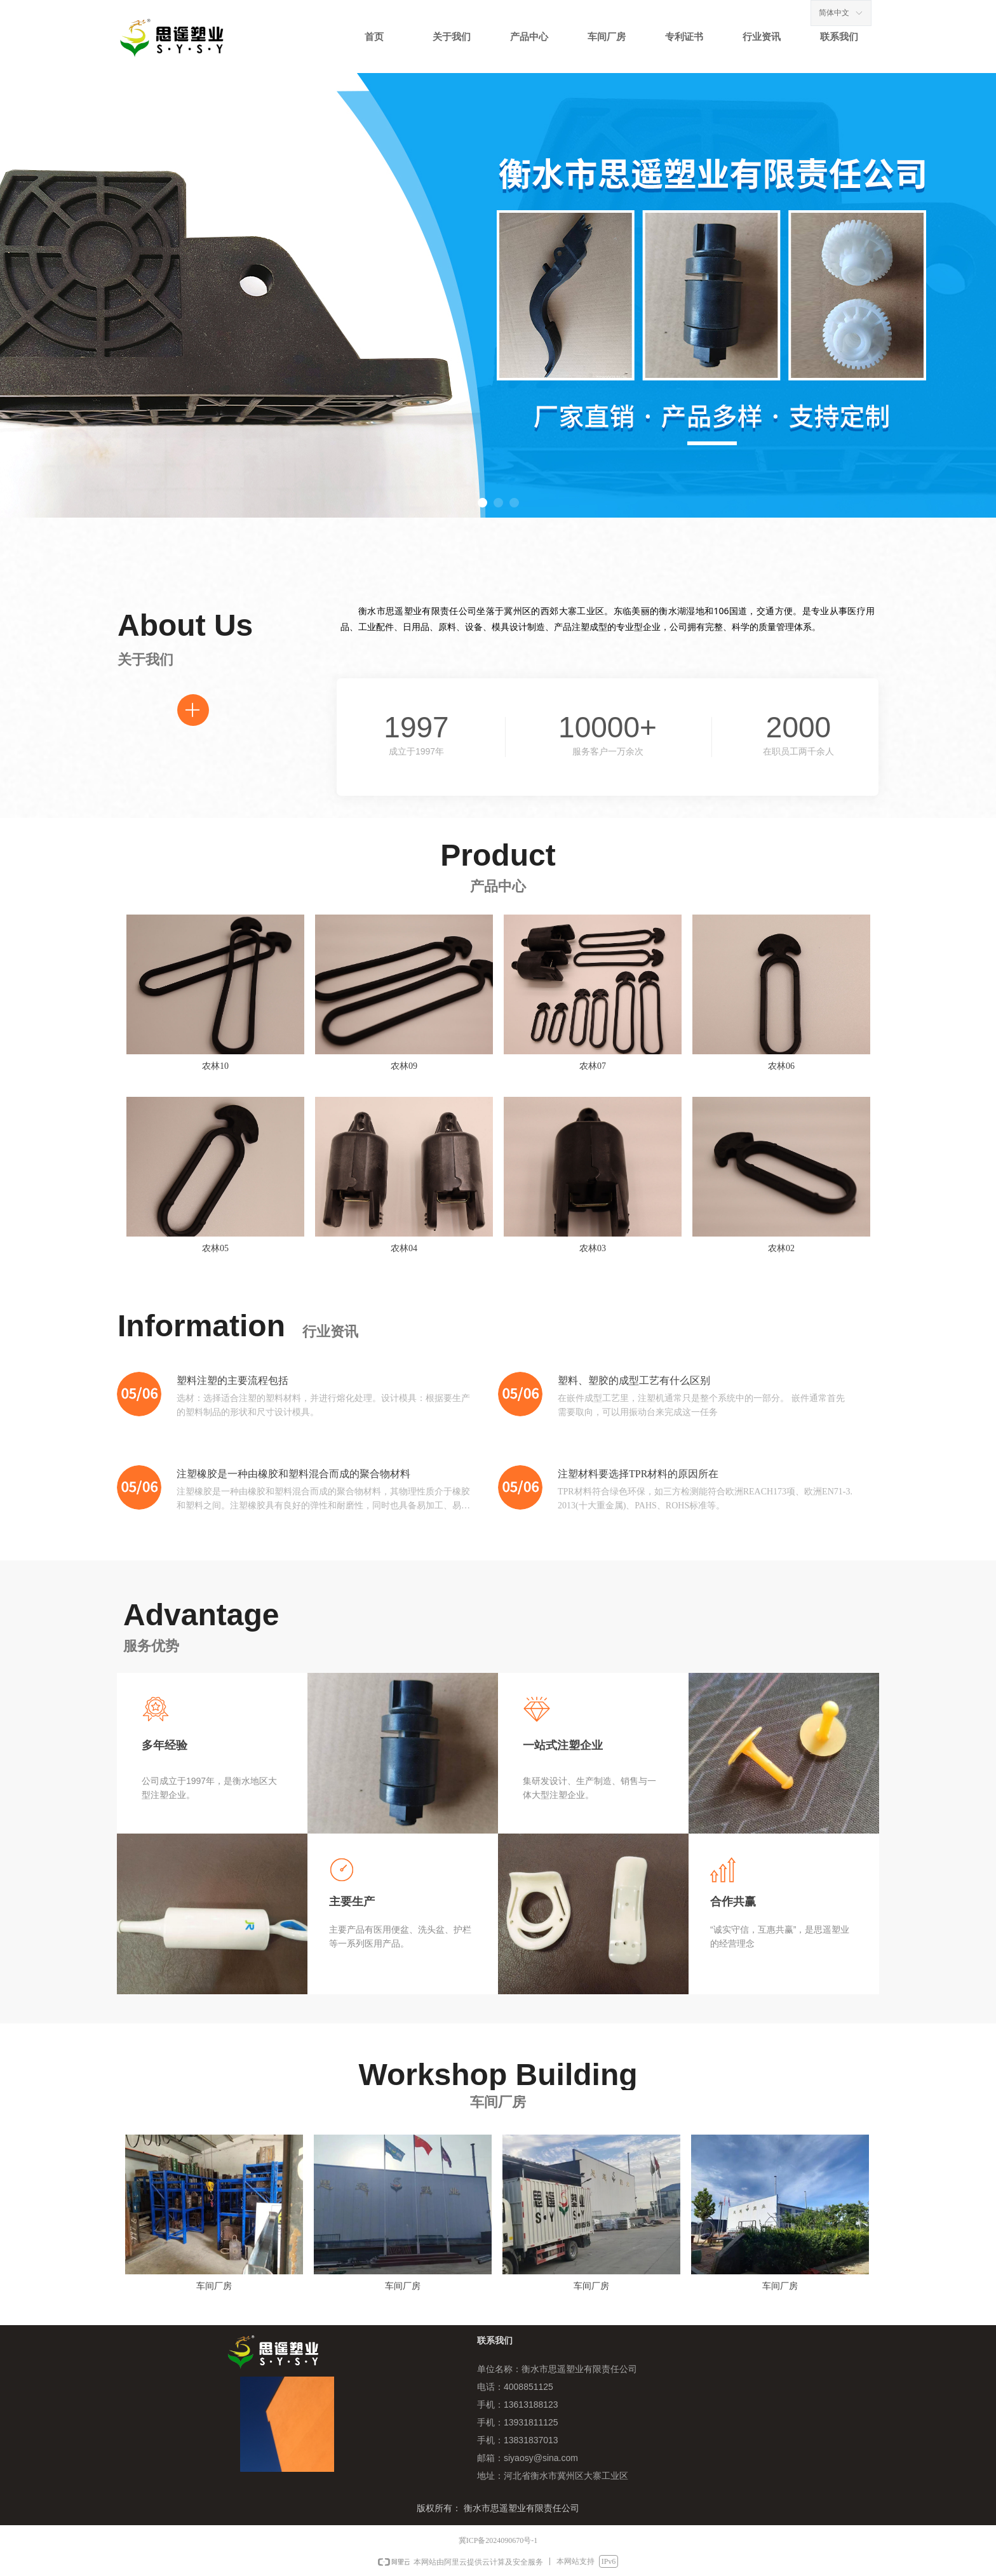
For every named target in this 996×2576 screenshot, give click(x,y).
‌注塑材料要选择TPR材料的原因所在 (638, 1473)
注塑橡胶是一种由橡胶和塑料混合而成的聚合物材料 (293, 1473)
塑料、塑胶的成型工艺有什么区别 (634, 1380)
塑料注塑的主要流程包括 (232, 1380)
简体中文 (834, 12)
